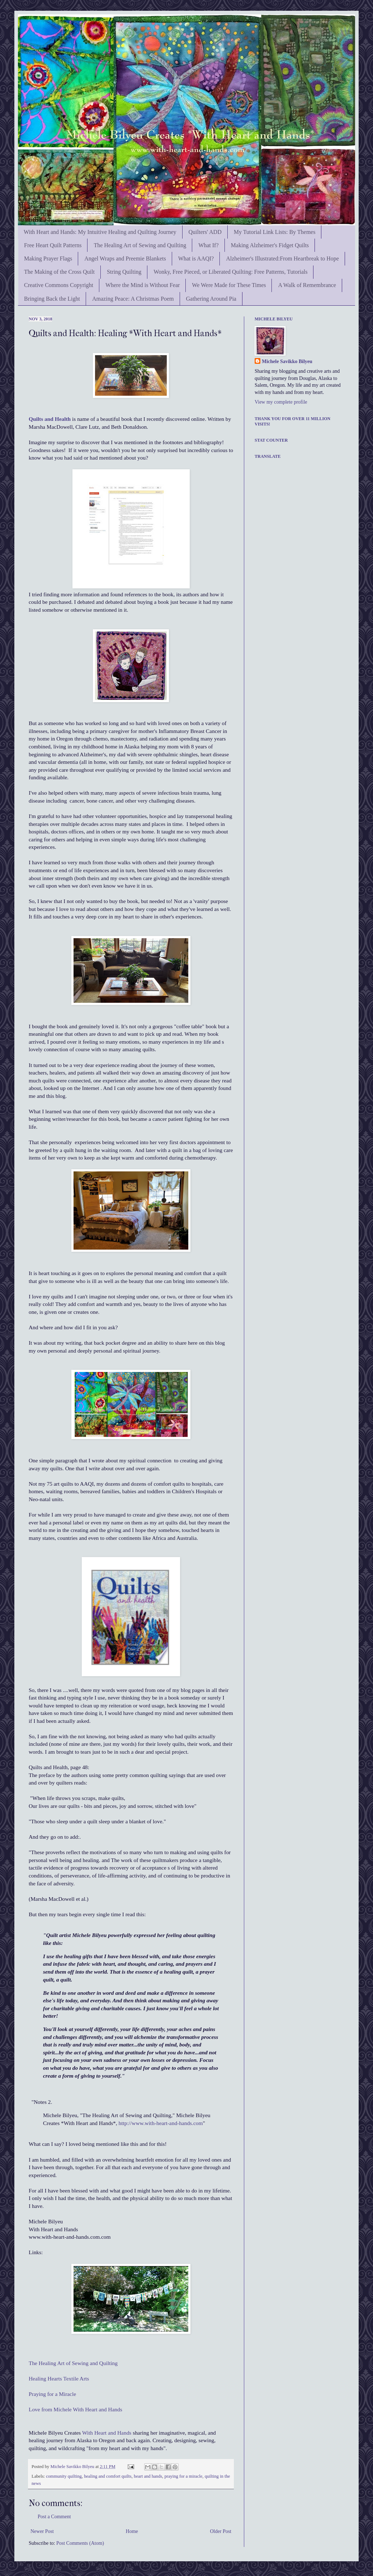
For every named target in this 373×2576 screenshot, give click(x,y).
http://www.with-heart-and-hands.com (161, 2123)
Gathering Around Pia (211, 299)
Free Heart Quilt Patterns (52, 245)
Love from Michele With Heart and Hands (75, 2409)
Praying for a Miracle (52, 2394)
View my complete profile (281, 402)
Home (132, 2531)
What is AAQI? (196, 258)
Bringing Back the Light (52, 299)
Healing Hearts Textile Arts (59, 2378)
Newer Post (42, 2531)
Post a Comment (54, 2516)
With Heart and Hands (106, 2433)
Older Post (221, 2531)
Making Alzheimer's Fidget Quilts (270, 245)
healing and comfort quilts (108, 2476)
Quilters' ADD (205, 232)
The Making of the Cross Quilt (59, 272)
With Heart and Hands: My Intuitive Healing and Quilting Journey (100, 232)
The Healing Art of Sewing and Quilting (140, 245)
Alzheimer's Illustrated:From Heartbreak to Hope (282, 258)
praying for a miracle (183, 2476)
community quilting (64, 2476)
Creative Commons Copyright (58, 285)
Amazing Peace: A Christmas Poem (133, 299)
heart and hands (148, 2476)
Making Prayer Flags (48, 258)
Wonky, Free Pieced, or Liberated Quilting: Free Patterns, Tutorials (230, 272)
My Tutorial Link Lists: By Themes (275, 232)
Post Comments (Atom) (80, 2543)
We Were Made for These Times (229, 285)
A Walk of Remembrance (307, 285)
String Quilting (124, 272)
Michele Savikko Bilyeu (72, 2466)
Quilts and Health (50, 419)
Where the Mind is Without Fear (142, 285)
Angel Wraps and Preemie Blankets (125, 258)
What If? (208, 245)
